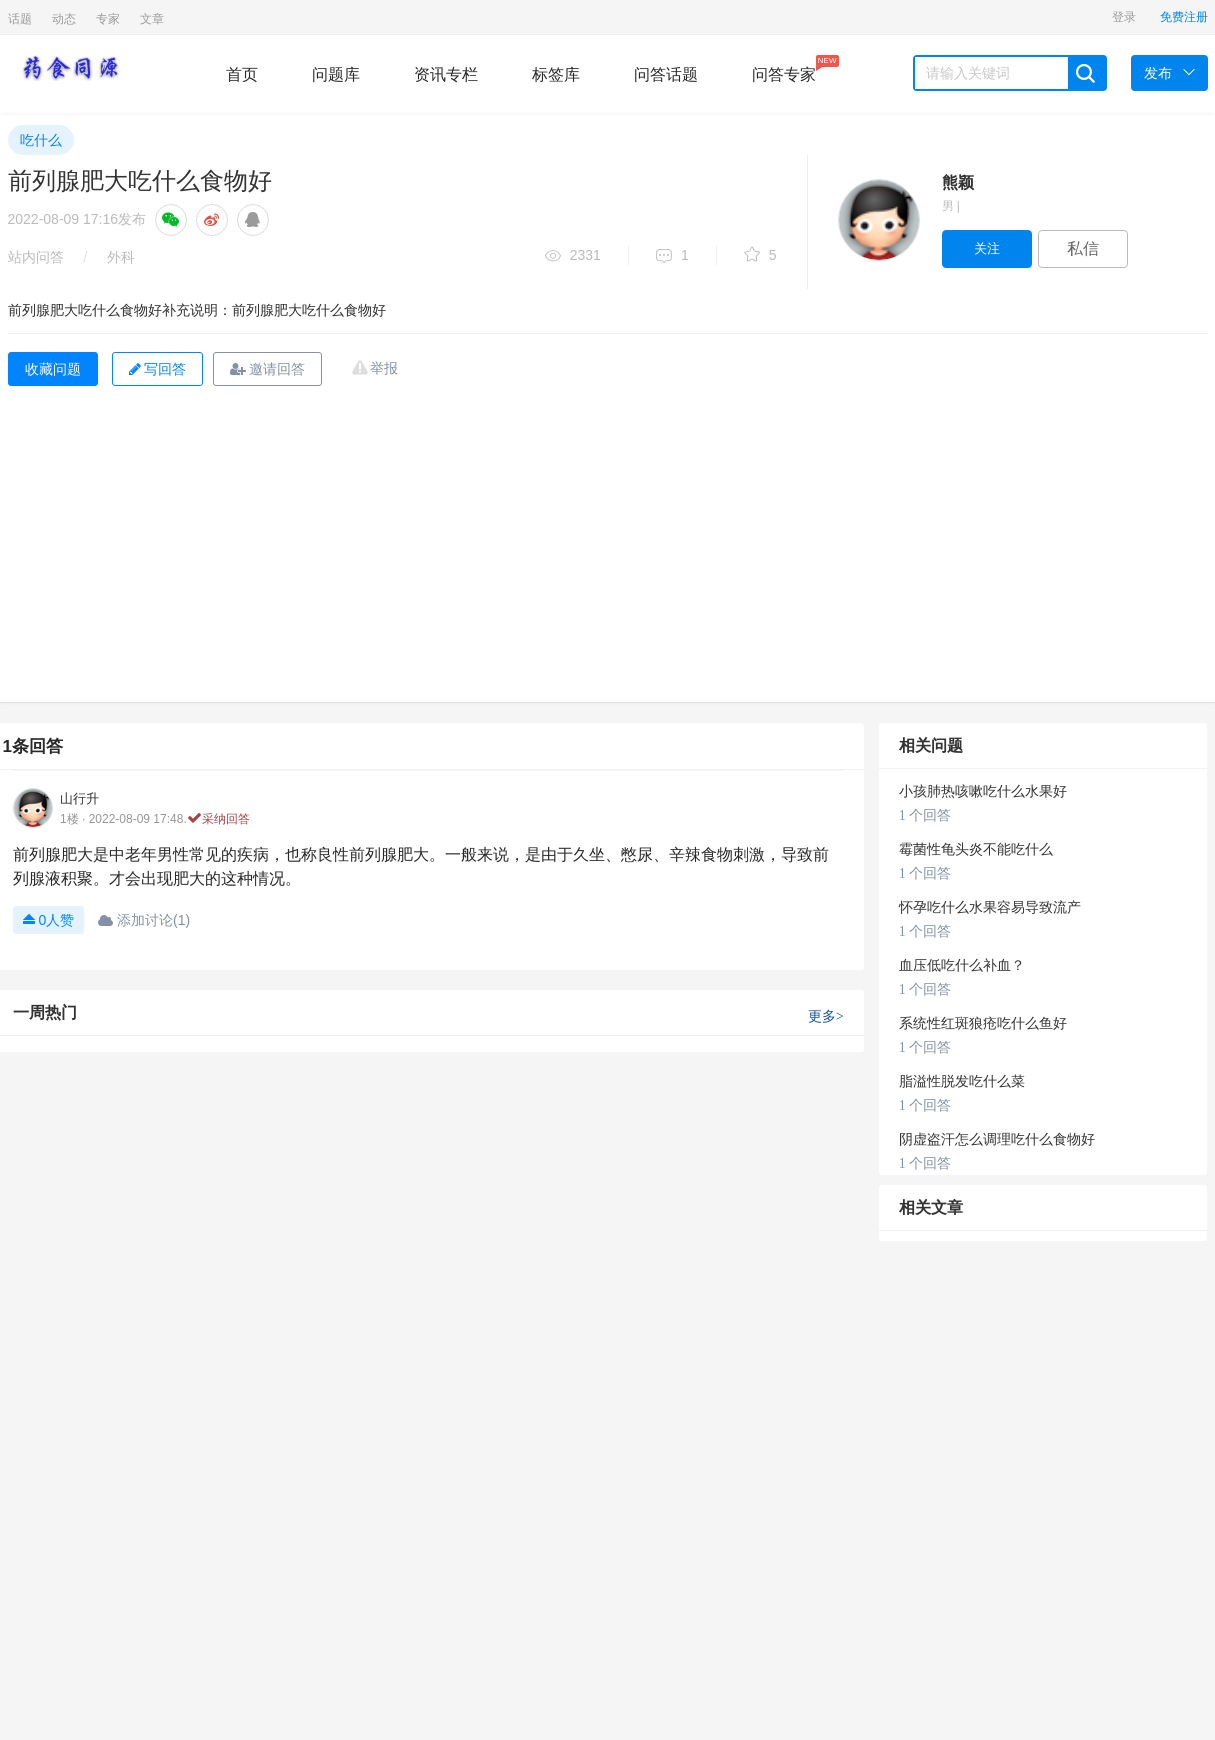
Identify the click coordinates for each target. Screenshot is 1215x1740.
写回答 (157, 369)
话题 (20, 19)
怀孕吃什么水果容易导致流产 (990, 907)
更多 (826, 1016)
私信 (1083, 248)
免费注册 (1184, 17)
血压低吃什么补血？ (962, 965)
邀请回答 (267, 369)
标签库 (556, 74)
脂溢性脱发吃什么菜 (962, 1081)
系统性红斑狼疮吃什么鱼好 (983, 1023)
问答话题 (666, 74)
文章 (152, 19)
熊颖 (958, 182)
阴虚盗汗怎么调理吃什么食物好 (997, 1139)
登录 (1124, 17)
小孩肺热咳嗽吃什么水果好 (983, 791)
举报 (384, 368)
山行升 (79, 798)
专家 (108, 19)
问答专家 (784, 69)
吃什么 (41, 140)
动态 (64, 19)
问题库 (336, 74)
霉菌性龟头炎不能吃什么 (976, 849)
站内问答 (36, 257)
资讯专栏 (446, 74)
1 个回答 (925, 815)
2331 (573, 256)
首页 (242, 74)
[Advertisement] (608, 552)
